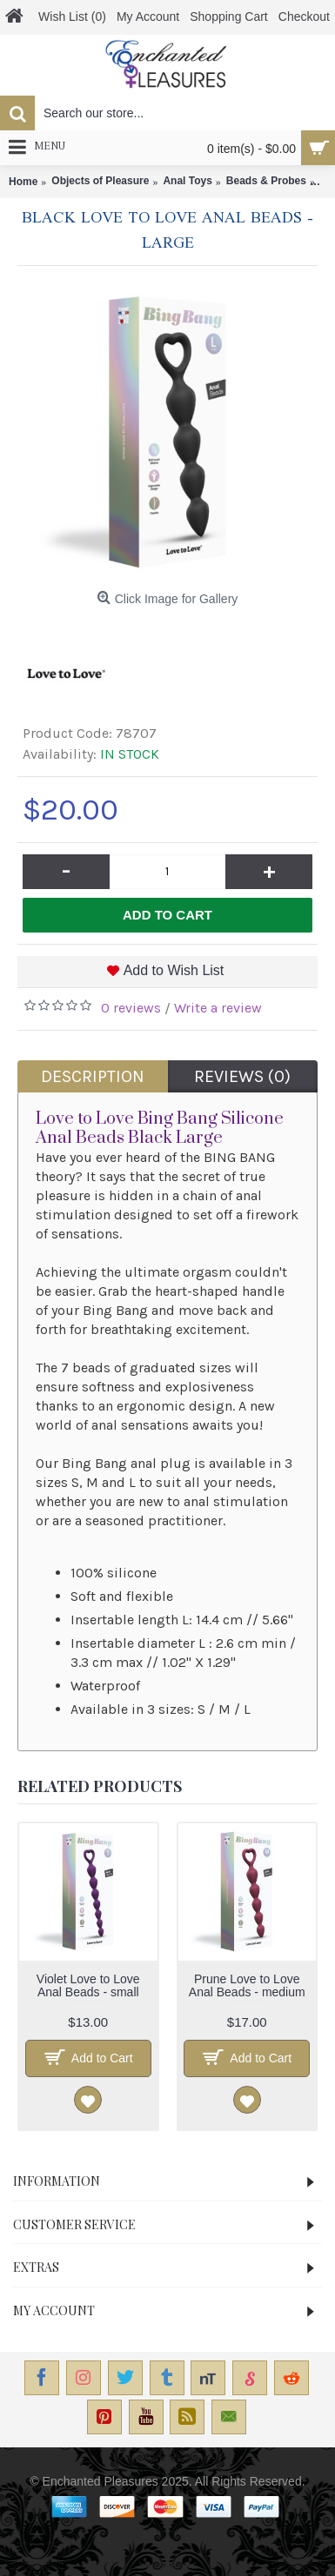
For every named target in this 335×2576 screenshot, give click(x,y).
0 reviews (131, 1007)
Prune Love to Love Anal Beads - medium (247, 1985)
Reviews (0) (242, 1076)
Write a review (218, 1007)
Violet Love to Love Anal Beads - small (88, 1985)
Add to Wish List (174, 970)
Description (92, 1076)
